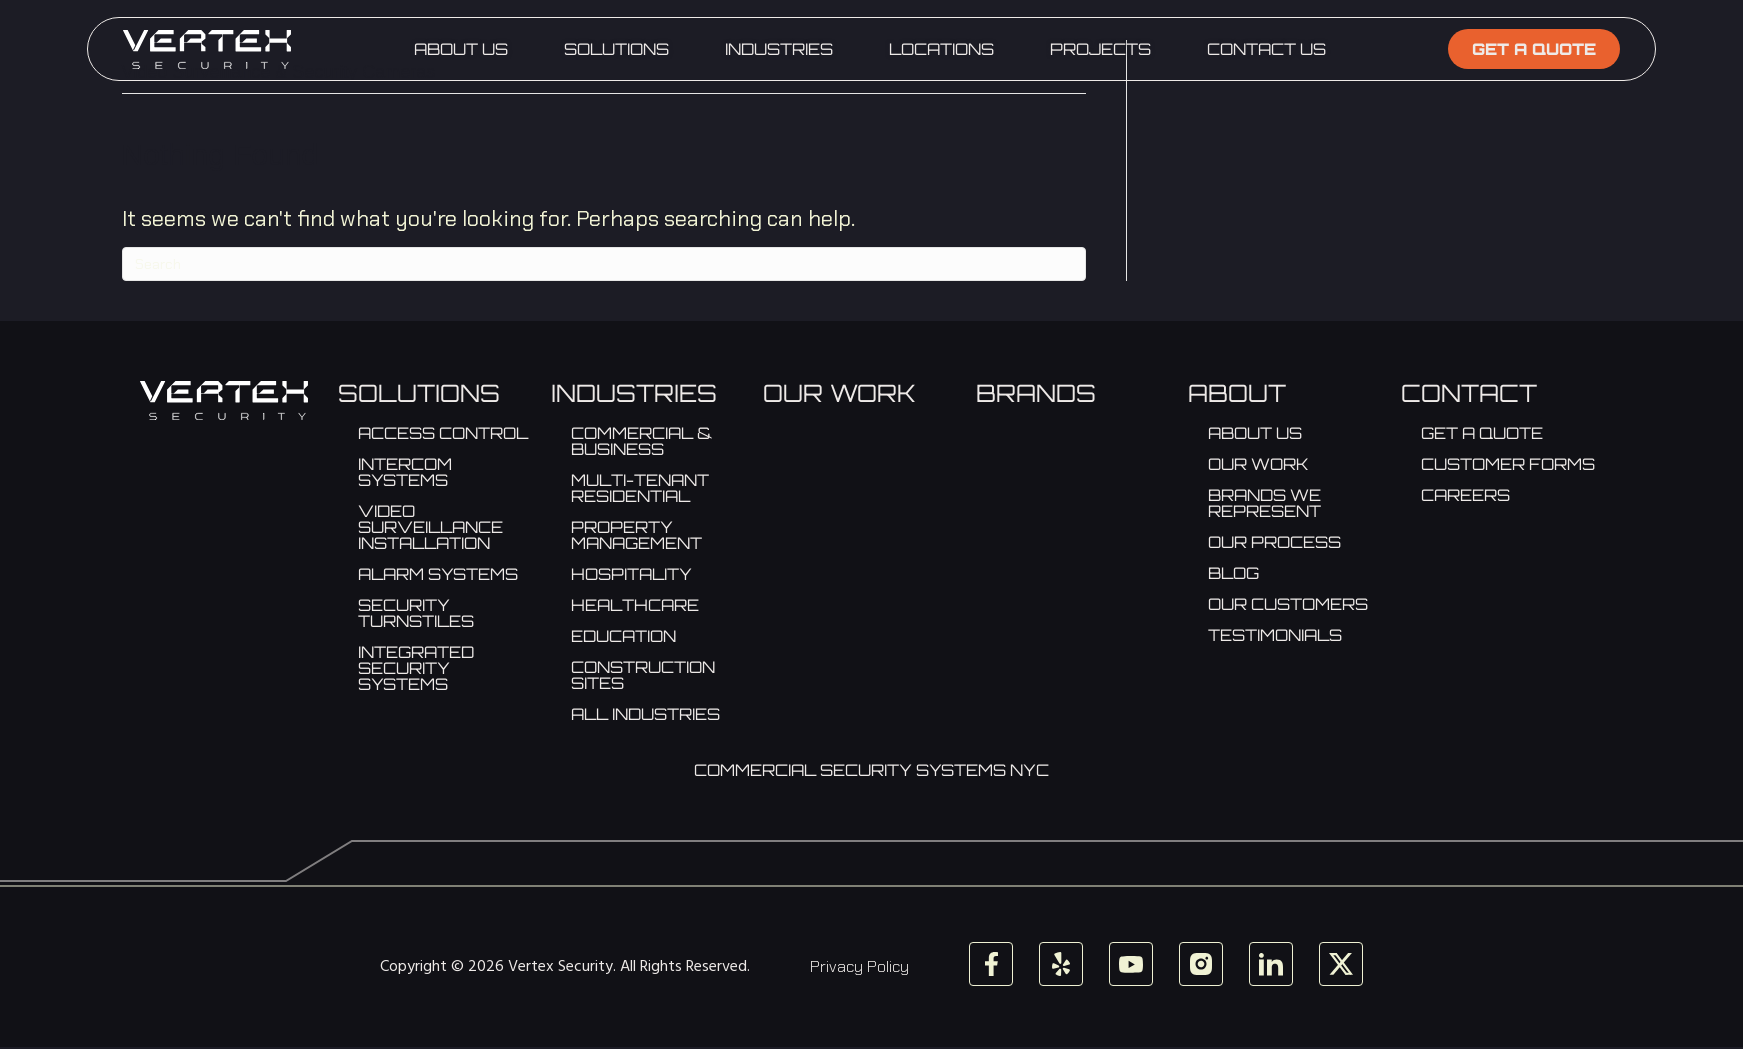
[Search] (604, 264)
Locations (941, 49)
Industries (779, 49)
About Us (461, 49)
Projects (1100, 49)
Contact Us (1266, 49)
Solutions (616, 49)
